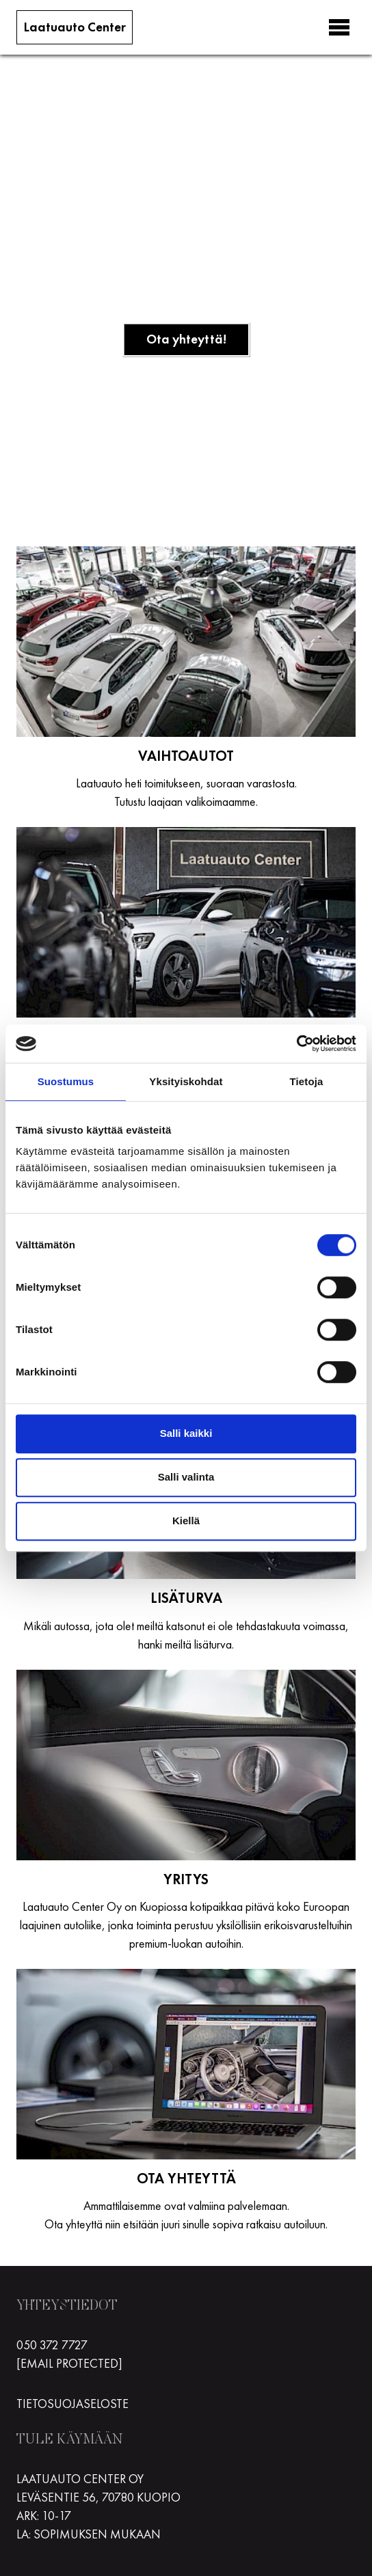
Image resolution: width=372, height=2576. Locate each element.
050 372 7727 (52, 2345)
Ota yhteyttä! (186, 339)
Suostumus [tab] (66, 1081)
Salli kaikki (186, 1433)
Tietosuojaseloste (72, 2403)
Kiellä (186, 1520)
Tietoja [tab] (306, 1081)
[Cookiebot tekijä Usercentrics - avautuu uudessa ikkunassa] (296, 1043)
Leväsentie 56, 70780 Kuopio (98, 2497)
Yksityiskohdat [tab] (185, 1081)
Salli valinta (186, 1477)
